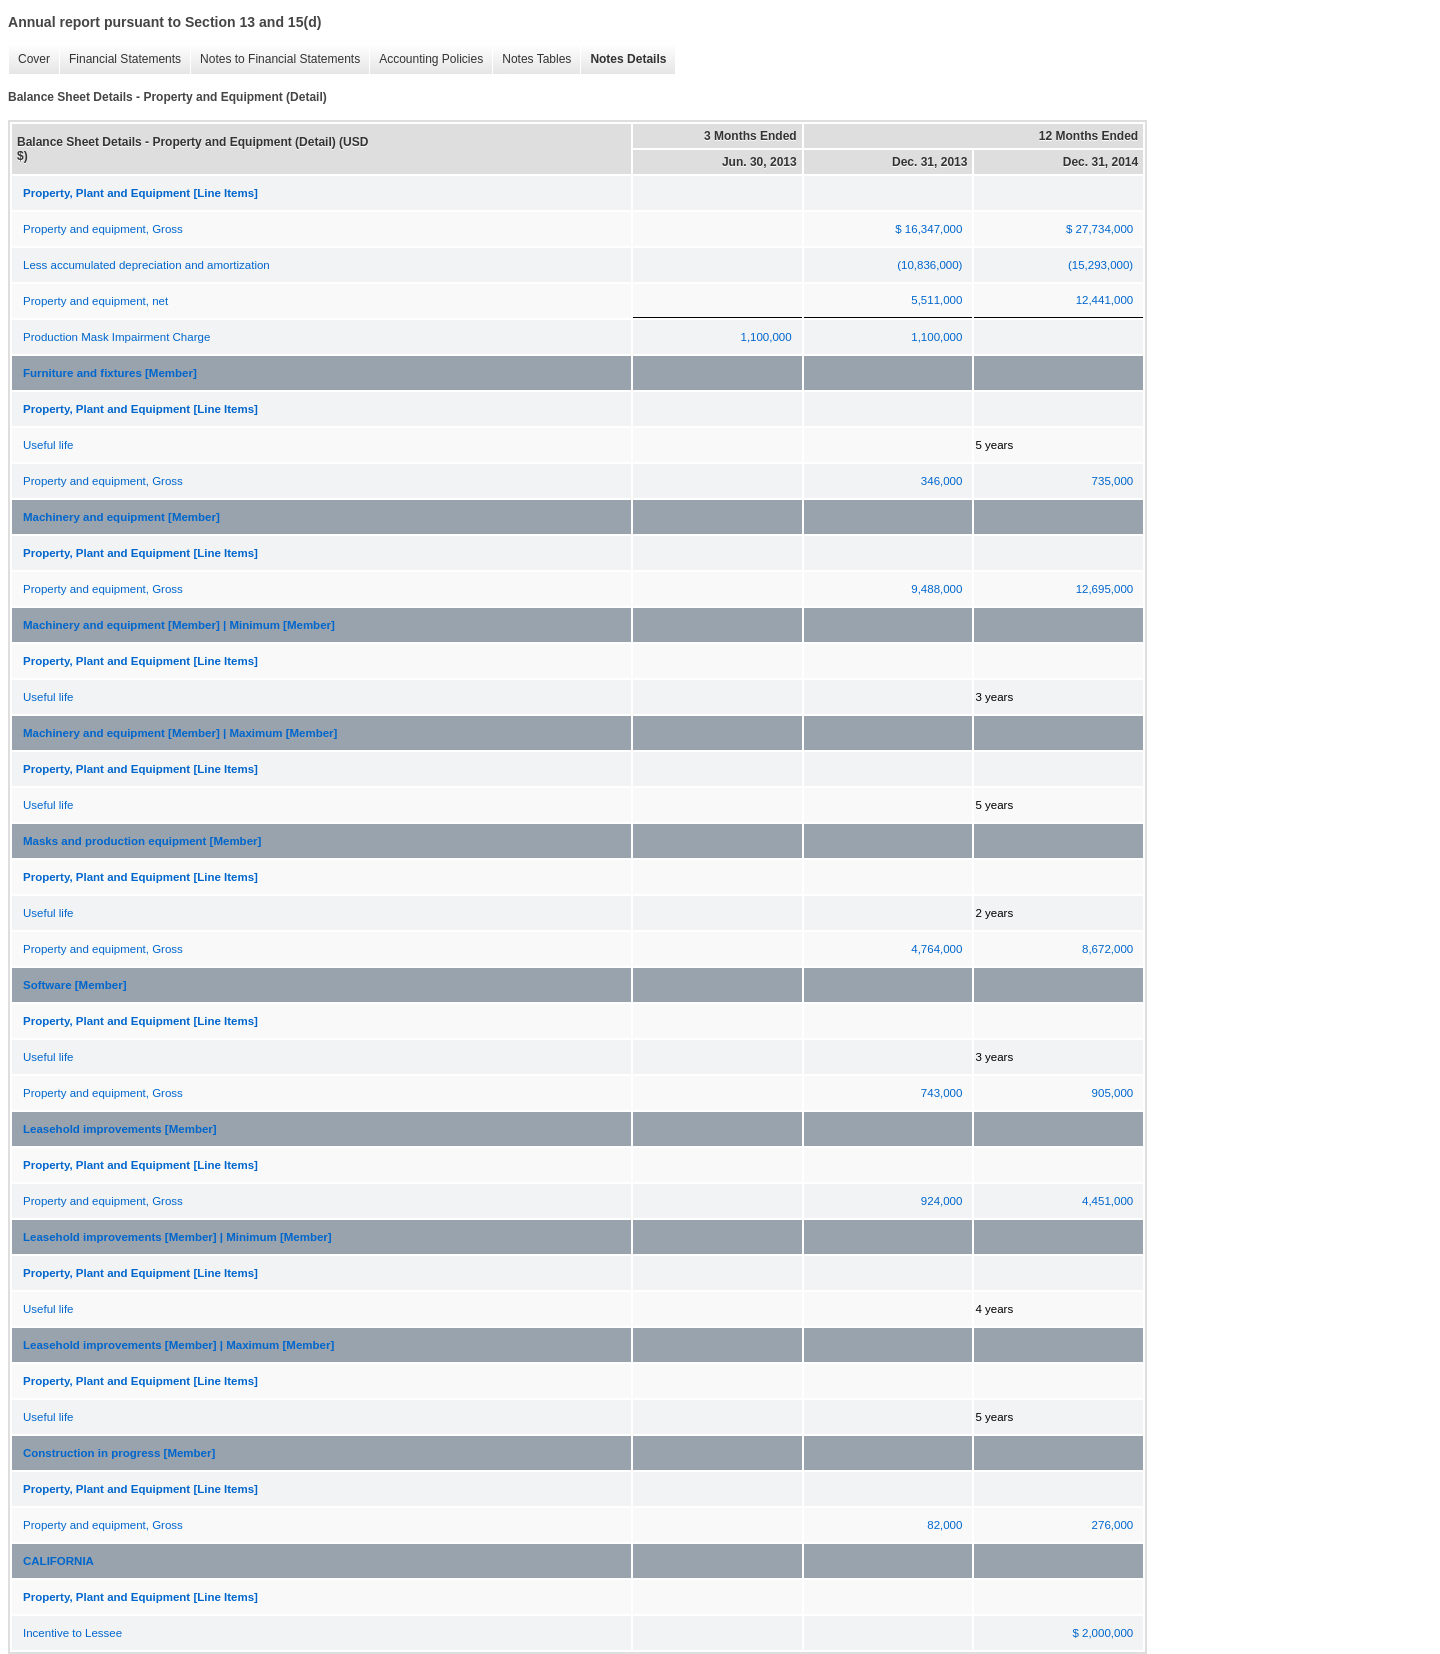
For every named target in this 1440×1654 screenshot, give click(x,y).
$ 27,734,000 (1099, 229)
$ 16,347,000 (928, 229)
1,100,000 (765, 337)
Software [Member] (75, 985)
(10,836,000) (929, 265)
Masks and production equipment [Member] (142, 841)
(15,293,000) (1100, 265)
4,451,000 (1107, 1201)
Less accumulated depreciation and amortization (146, 265)
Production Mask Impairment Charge (116, 337)
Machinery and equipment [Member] (121, 517)
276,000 (1113, 1525)
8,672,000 (1107, 949)
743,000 (942, 1093)
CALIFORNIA (58, 1561)
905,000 (1113, 1093)
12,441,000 (1105, 300)
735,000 (1113, 481)
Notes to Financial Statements (275, 59)
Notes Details (623, 59)
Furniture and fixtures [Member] (110, 373)
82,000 (944, 1525)
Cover (29, 59)
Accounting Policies (426, 59)
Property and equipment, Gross (103, 229)
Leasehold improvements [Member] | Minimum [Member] (177, 1237)
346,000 (942, 481)
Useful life (48, 445)
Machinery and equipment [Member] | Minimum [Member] (179, 625)
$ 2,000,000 (1102, 1633)
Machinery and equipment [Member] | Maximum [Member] (180, 733)
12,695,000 (1105, 589)
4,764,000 (936, 949)
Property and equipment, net (95, 301)
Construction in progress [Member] (119, 1453)
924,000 (942, 1201)
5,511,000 (936, 300)
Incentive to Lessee (72, 1633)
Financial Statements (120, 59)
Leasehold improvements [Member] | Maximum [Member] (178, 1345)
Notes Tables (531, 59)
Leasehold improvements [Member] (120, 1129)
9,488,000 (936, 589)
